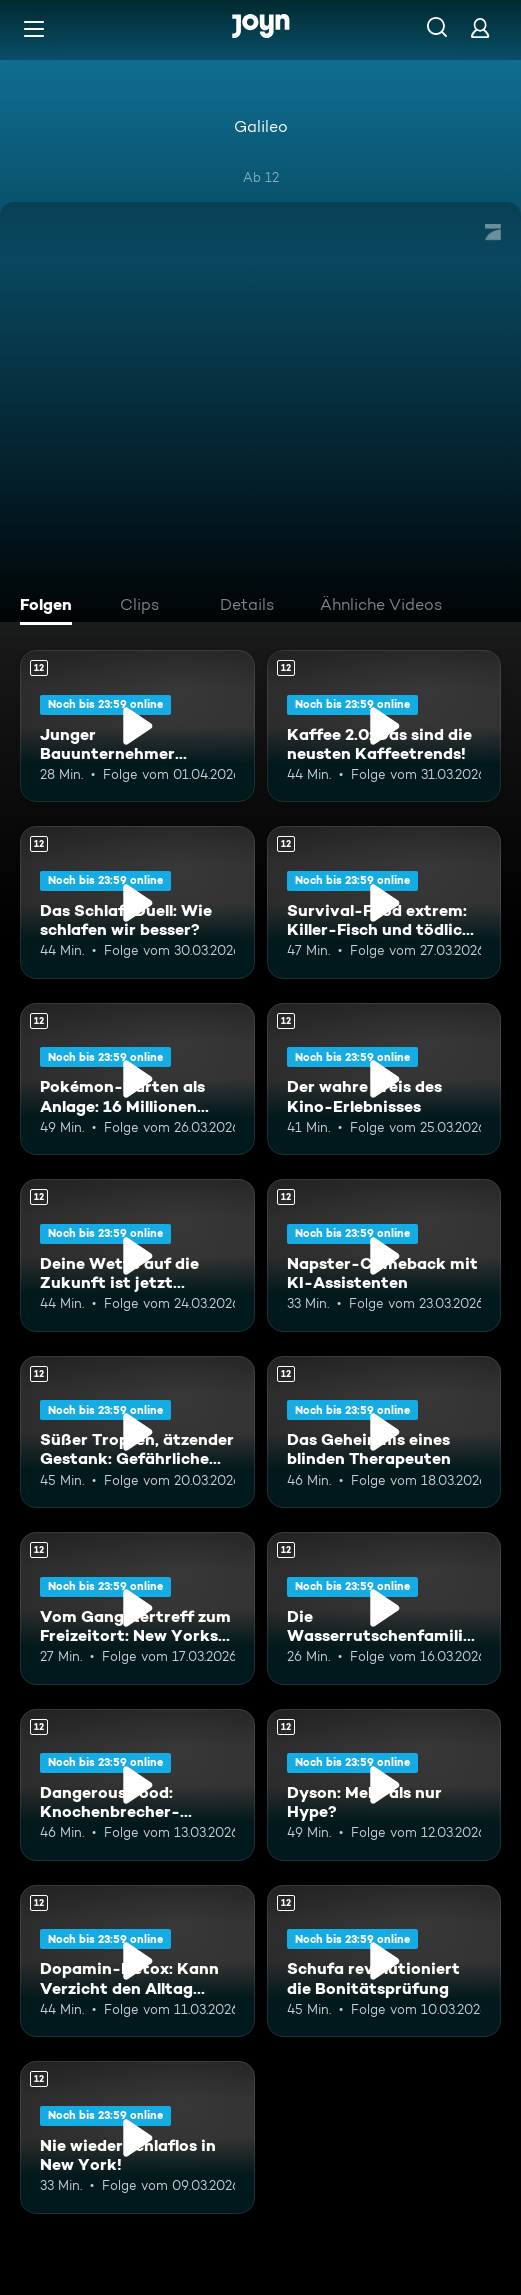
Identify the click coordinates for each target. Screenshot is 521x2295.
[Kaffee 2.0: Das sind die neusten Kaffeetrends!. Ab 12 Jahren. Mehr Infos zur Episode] (384, 726)
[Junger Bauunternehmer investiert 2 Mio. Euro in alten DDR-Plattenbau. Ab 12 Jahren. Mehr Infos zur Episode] (137, 726)
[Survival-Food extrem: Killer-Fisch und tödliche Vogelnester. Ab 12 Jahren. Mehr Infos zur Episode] (384, 902)
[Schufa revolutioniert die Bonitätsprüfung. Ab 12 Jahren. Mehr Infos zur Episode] (384, 1961)
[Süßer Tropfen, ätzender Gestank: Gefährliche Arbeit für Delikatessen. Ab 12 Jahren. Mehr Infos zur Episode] (137, 1432)
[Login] (480, 27)
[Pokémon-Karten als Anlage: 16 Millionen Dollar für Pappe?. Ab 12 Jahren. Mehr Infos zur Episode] (137, 1079)
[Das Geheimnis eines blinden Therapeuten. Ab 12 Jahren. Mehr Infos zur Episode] (384, 1432)
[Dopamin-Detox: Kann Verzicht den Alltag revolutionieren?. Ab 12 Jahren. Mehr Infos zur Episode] (137, 1961)
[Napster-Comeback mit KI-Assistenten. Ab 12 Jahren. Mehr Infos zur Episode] (384, 1255)
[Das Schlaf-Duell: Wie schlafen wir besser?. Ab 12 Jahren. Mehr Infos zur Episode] (137, 902)
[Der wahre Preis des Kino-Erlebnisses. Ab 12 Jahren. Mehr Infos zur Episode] (384, 1079)
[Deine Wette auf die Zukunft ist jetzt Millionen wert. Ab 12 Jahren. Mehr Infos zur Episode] (137, 1255)
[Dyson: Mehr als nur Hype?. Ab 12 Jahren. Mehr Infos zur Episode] (384, 1785)
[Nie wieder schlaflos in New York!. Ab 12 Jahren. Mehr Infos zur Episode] (137, 2137)
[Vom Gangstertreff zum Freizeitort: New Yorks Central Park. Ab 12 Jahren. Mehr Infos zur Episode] (137, 1608)
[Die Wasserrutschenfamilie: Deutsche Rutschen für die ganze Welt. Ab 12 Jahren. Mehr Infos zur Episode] (384, 1608)
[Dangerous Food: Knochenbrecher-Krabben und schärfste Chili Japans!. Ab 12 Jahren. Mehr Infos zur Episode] (137, 1785)
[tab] (51, 607)
